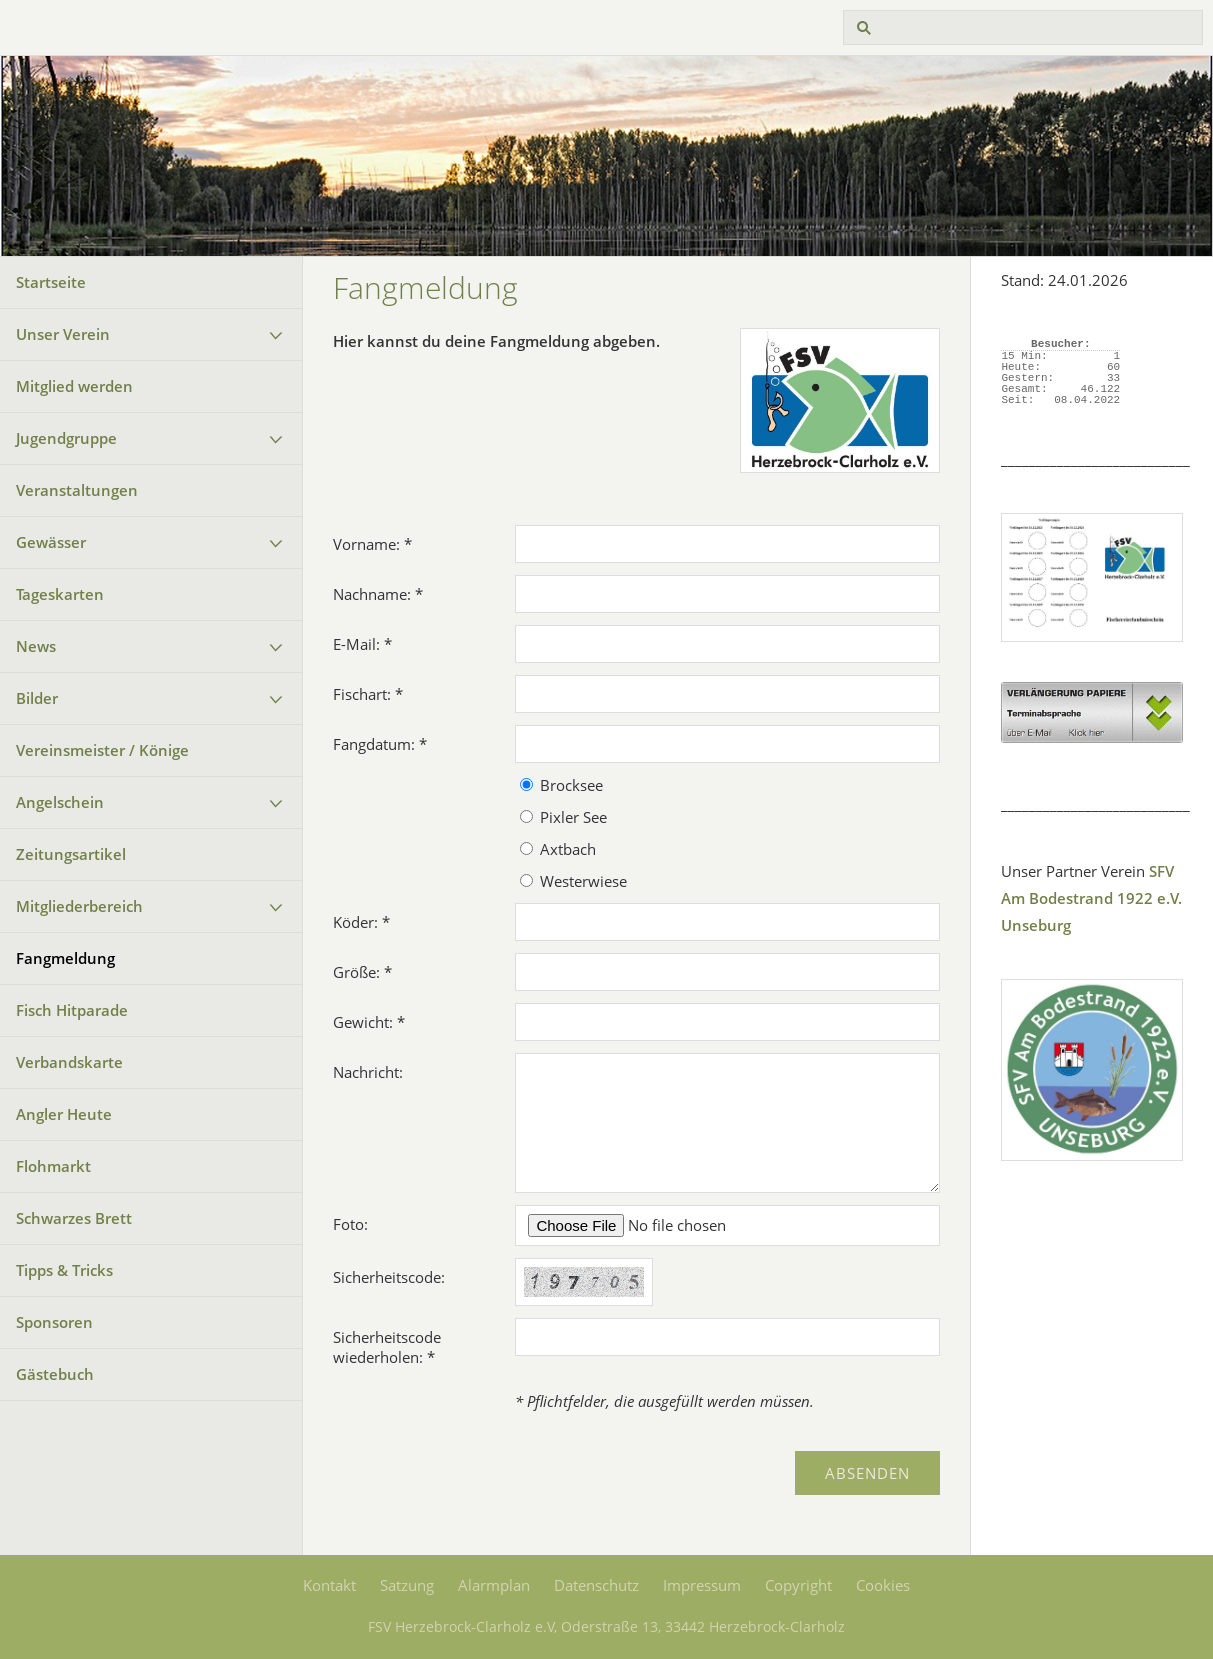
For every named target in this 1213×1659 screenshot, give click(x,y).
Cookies (883, 1585)
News (36, 646)
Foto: (350, 1224)
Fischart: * (368, 694)
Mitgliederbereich (79, 906)
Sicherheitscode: (389, 1277)
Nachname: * (378, 594)
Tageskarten (60, 594)
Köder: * (361, 922)
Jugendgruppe (66, 438)
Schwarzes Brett (74, 1218)
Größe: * (362, 972)
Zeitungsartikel (71, 854)
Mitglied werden (74, 386)
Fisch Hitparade (72, 1010)
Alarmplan (494, 1585)
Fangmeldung (65, 958)
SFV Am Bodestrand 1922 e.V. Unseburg (1091, 898)
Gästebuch (55, 1374)
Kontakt (329, 1585)
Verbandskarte (69, 1062)
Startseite (51, 282)
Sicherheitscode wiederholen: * (387, 1347)
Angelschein (60, 802)
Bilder (37, 698)
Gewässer (51, 542)
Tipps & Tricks (64, 1270)
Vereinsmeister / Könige (102, 750)
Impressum (702, 1585)
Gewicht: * (369, 1022)
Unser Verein (63, 334)
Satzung (407, 1585)
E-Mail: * (362, 644)
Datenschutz (596, 1585)
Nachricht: (368, 1072)
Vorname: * (372, 544)
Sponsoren (54, 1322)
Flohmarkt (53, 1166)
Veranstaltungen (77, 490)
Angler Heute (64, 1114)
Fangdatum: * (380, 744)
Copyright (798, 1585)
